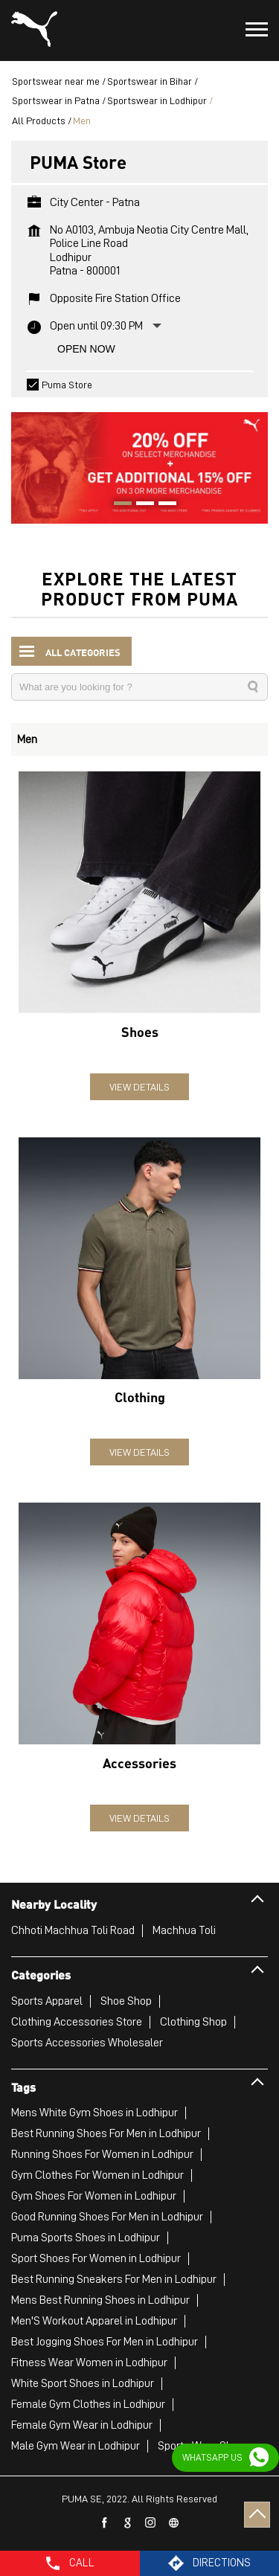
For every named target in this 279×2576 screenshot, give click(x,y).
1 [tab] (117, 505)
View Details (139, 1087)
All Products (38, 120)
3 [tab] (162, 505)
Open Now (86, 349)
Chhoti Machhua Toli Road (73, 1930)
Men (27, 739)
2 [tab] (140, 505)
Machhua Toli (184, 1930)
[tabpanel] (139, 460)
